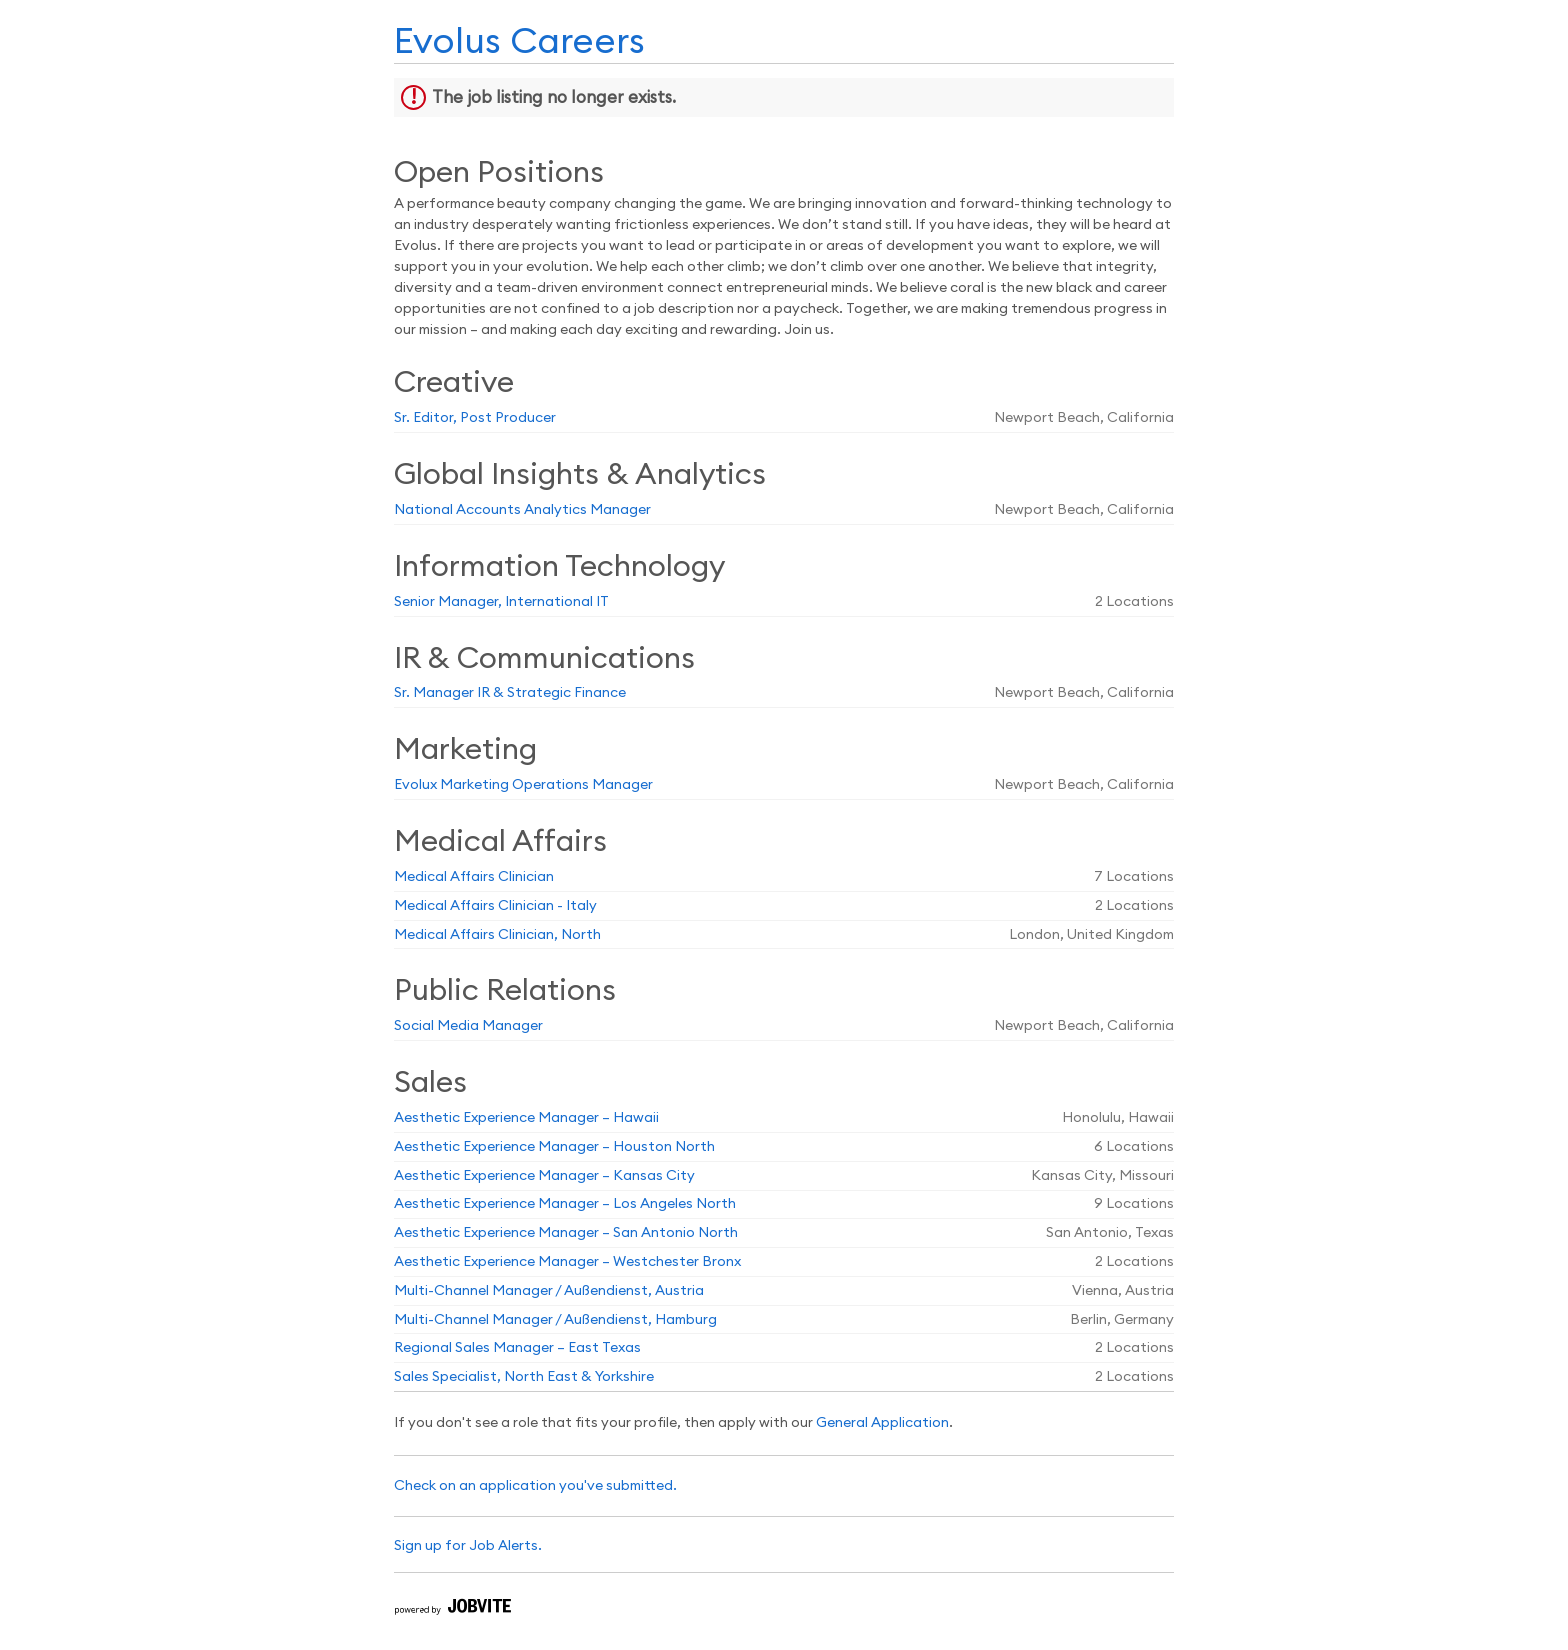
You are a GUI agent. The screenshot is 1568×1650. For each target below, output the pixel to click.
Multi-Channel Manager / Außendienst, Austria (549, 1291)
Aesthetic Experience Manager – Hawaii (526, 1118)
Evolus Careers (519, 42)
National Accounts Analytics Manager (522, 510)
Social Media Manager (468, 1026)
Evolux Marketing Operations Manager (523, 785)
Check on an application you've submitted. (535, 1486)
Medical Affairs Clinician (474, 877)
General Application (882, 1423)
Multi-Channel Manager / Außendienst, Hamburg (555, 1320)
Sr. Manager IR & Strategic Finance (510, 693)
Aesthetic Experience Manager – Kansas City (544, 1176)
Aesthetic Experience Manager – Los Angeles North (565, 1204)
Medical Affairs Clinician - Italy (495, 906)
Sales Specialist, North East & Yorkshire (524, 1377)
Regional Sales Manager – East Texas (517, 1348)
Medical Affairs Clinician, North (497, 935)
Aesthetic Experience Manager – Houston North (554, 1147)
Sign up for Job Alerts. (468, 1546)
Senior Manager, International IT (501, 602)
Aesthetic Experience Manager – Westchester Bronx (567, 1262)
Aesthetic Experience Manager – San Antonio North (566, 1233)
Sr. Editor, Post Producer (475, 418)
